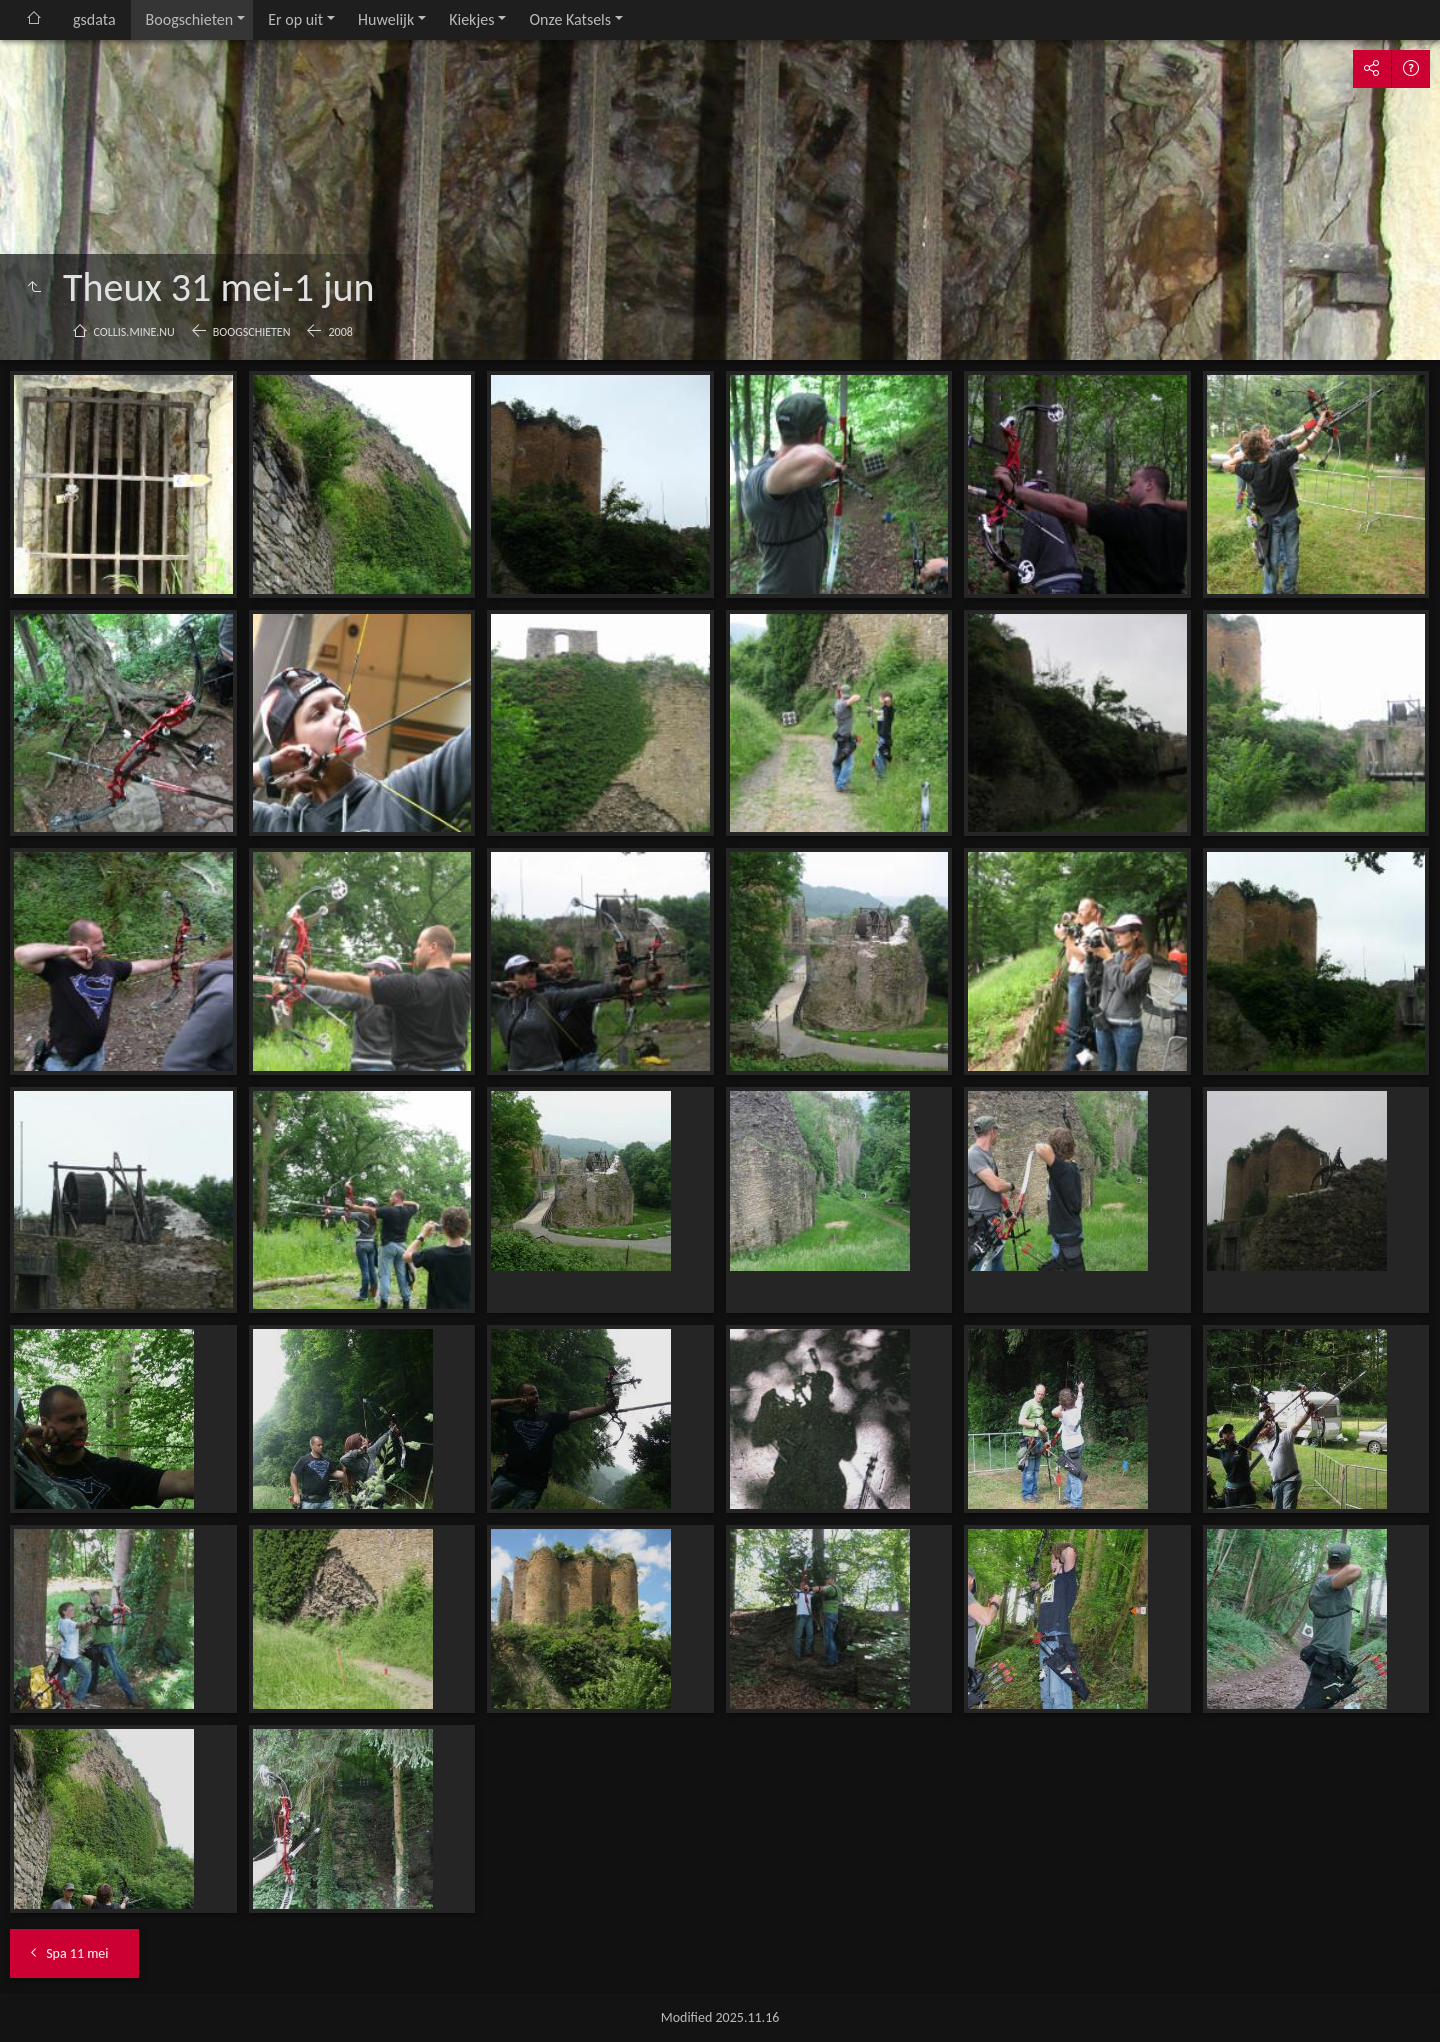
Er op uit (295, 19)
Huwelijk (386, 19)
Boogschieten (190, 19)
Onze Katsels (570, 19)
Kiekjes (471, 19)
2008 (340, 332)
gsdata (94, 19)
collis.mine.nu (134, 332)
